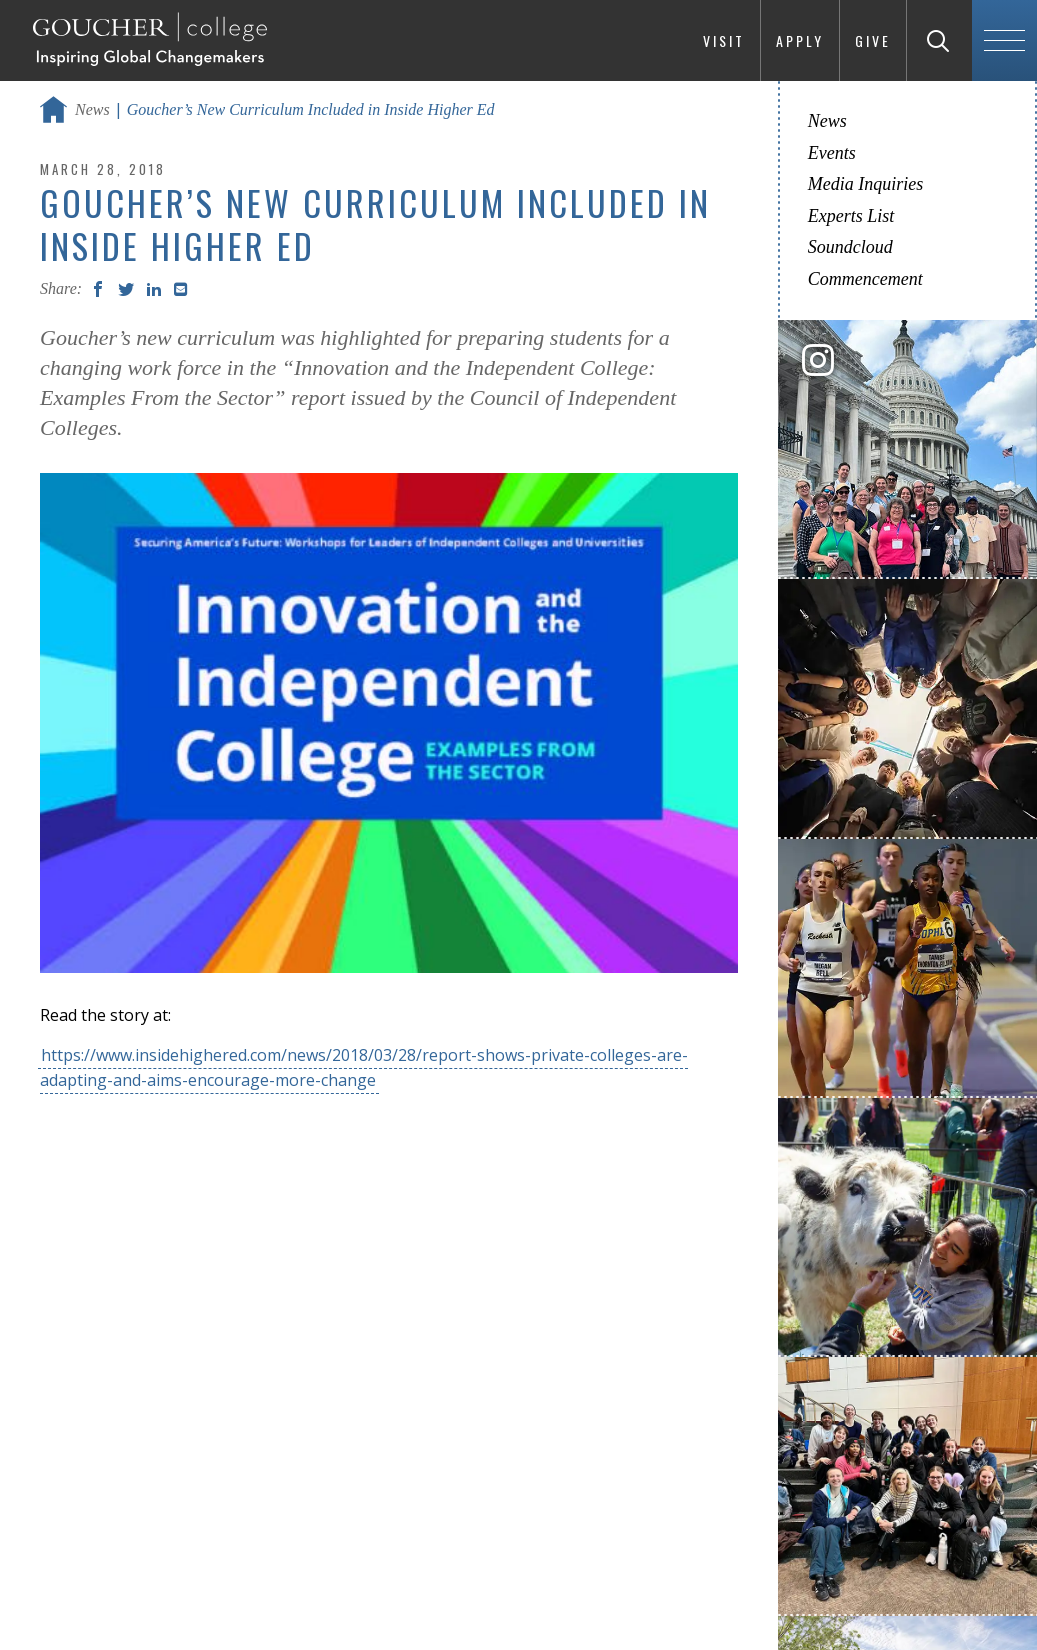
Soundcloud (850, 247)
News (92, 109)
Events (832, 153)
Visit (724, 40)
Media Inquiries (865, 184)
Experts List (851, 216)
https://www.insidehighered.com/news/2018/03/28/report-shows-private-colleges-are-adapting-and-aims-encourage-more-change (364, 1067)
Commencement (865, 279)
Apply (800, 40)
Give (873, 40)
